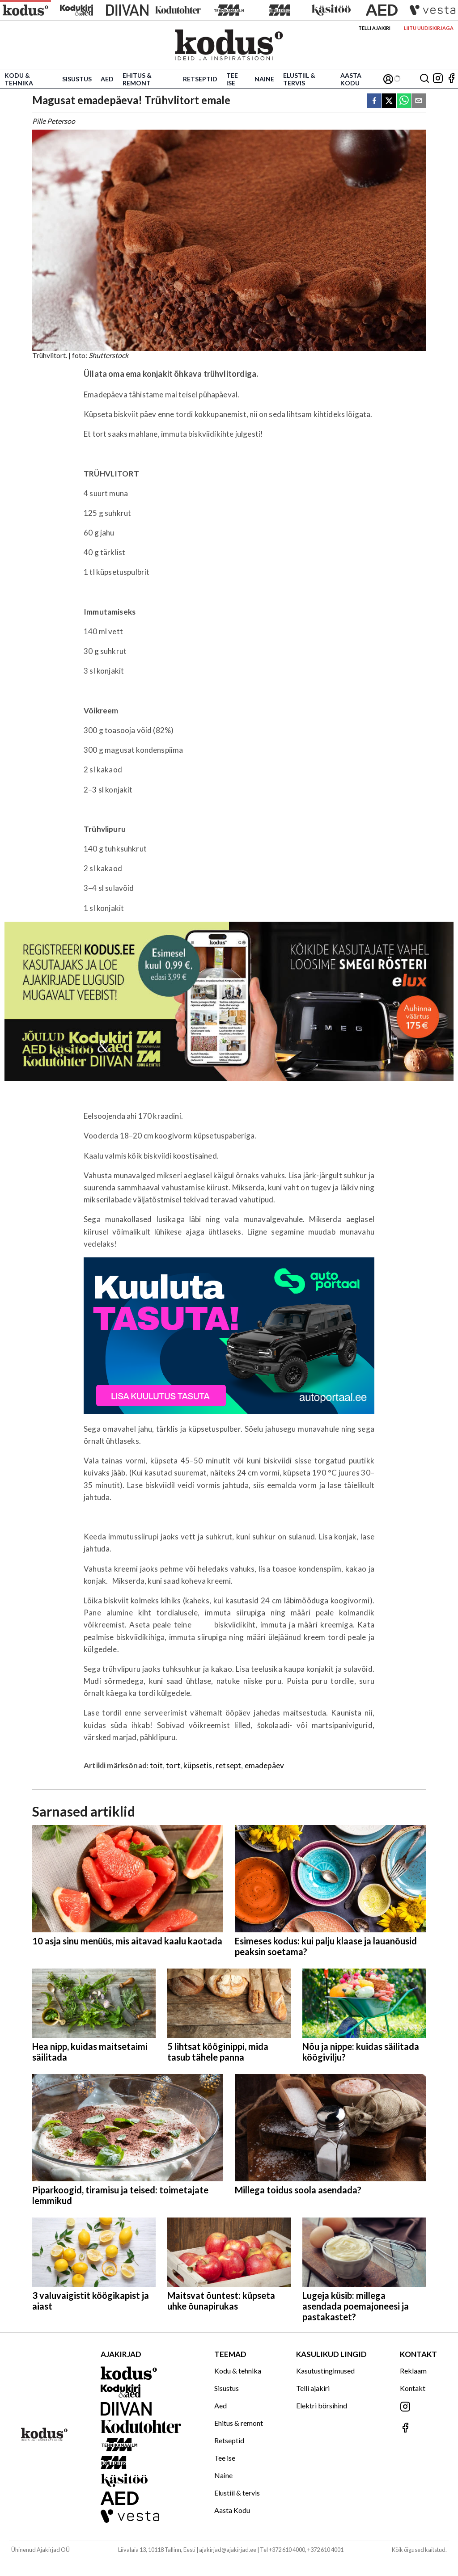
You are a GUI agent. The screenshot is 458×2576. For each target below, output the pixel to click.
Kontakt (412, 2388)
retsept (228, 1765)
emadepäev (264, 1765)
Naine (264, 79)
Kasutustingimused (325, 2370)
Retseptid (200, 79)
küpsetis (197, 1765)
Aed (107, 79)
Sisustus (77, 79)
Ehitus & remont (137, 79)
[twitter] (389, 101)
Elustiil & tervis (299, 79)
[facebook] (374, 101)
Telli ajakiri (374, 28)
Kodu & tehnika (18, 79)
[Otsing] (424, 79)
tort (173, 1765)
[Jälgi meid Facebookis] (451, 79)
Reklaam (413, 2370)
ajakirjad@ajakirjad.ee (227, 2549)
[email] (418, 101)
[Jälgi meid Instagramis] (438, 79)
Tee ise (232, 79)
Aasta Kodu (350, 79)
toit (156, 1765)
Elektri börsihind (321, 2405)
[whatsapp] (404, 101)
